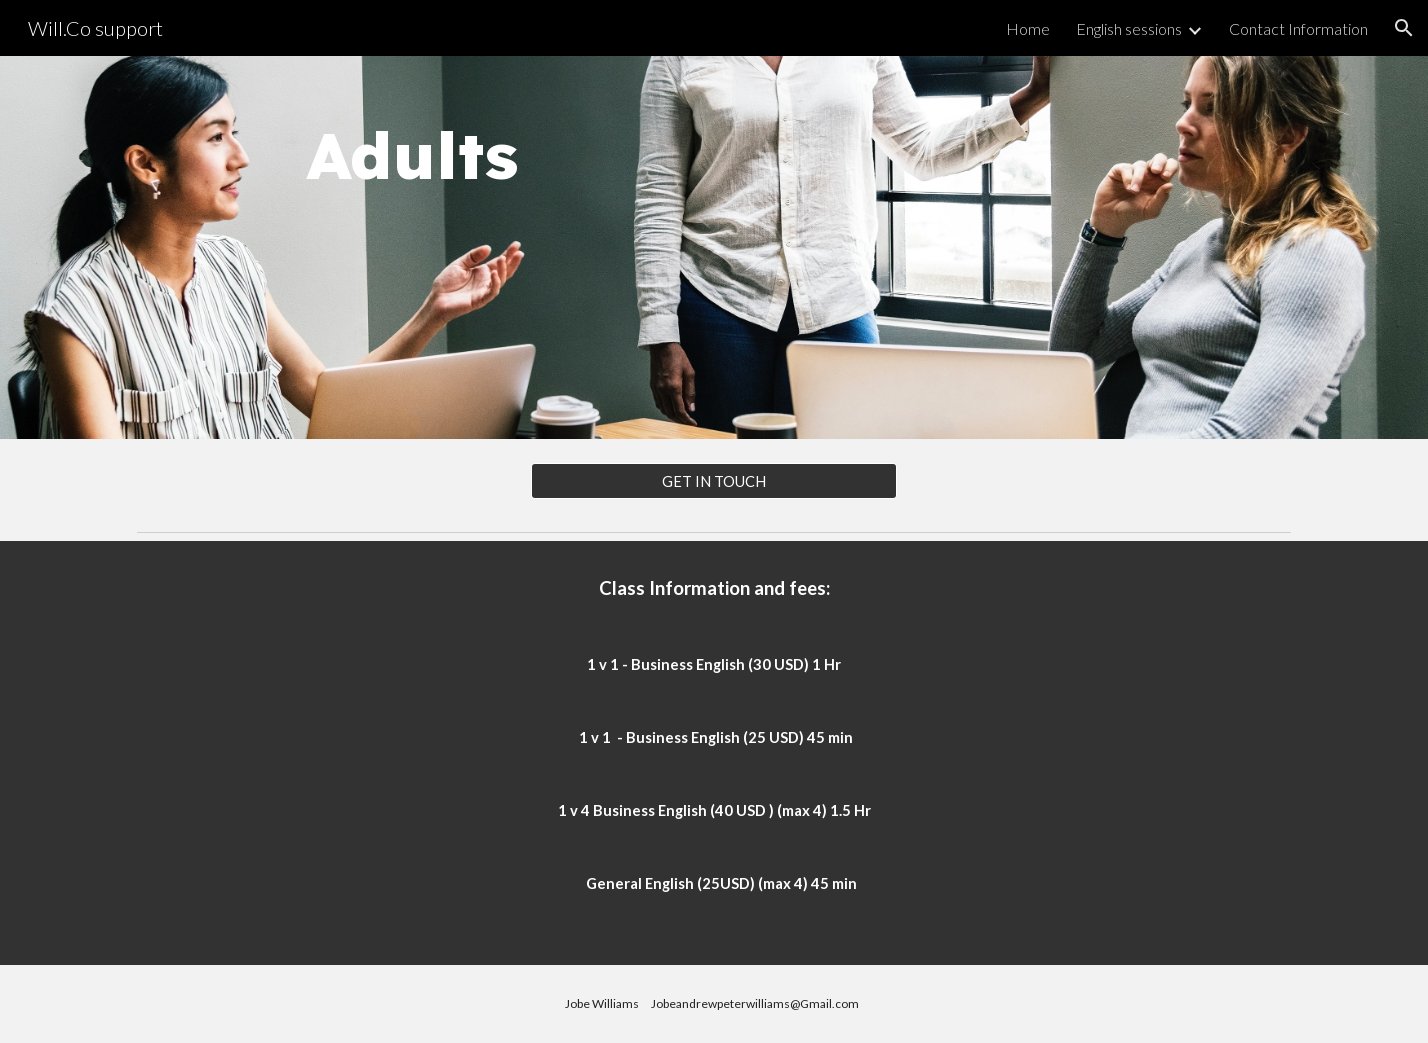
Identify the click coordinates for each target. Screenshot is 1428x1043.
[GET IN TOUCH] (713, 481)
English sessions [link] (1129, 28)
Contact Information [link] (1298, 28)
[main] (369, 247)
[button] (1404, 28)
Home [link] (1028, 28)
